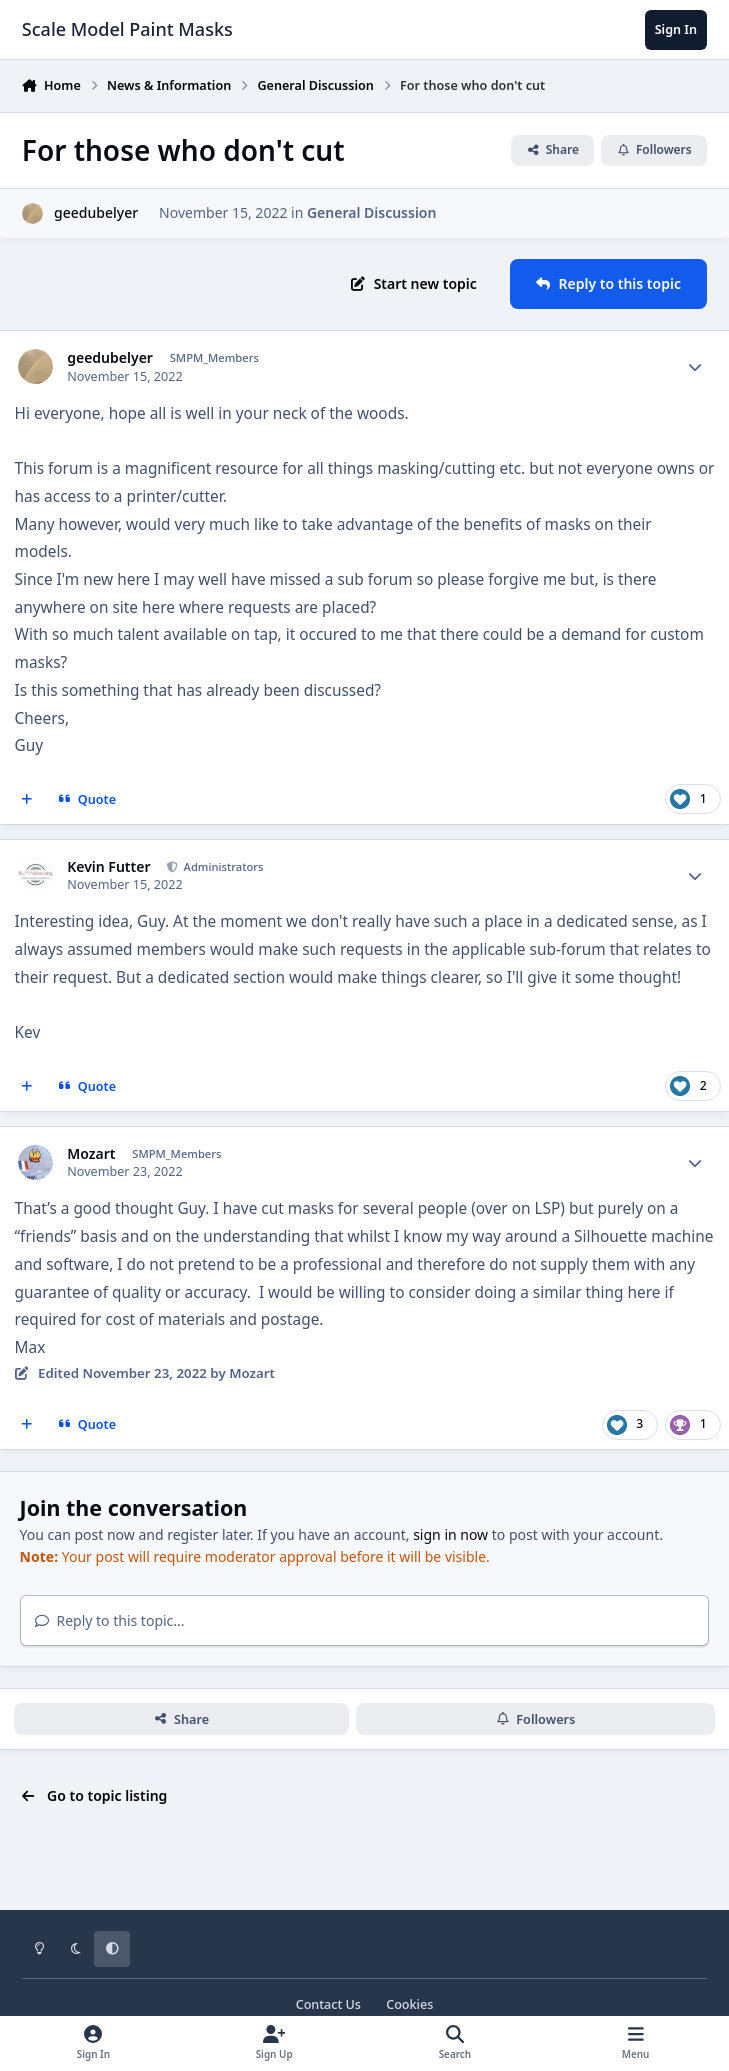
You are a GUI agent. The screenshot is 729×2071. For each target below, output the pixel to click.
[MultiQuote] (27, 799)
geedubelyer (96, 212)
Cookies (409, 2004)
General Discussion (371, 212)
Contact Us (328, 2004)
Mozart (91, 1154)
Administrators (222, 866)
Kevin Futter (108, 867)
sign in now (450, 1534)
